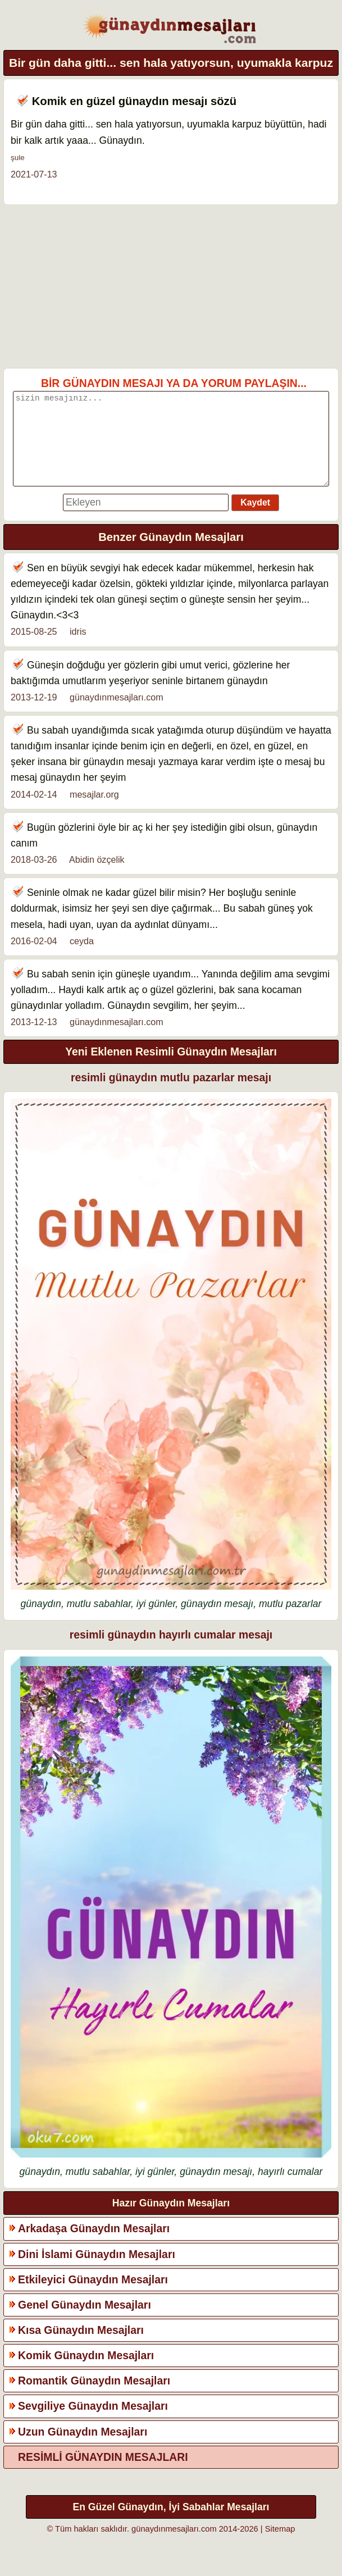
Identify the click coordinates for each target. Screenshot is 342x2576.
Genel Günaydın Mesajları (84, 2321)
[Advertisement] (171, 286)
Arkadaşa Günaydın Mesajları (94, 2245)
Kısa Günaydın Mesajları (81, 2347)
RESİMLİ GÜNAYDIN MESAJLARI (103, 2474)
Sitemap (280, 2545)
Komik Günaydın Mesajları (86, 2372)
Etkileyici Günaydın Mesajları (93, 2296)
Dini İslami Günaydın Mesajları (96, 2271)
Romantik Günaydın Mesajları (94, 2397)
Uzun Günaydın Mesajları (82, 2448)
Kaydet (255, 519)
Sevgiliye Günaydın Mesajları (93, 2422)
